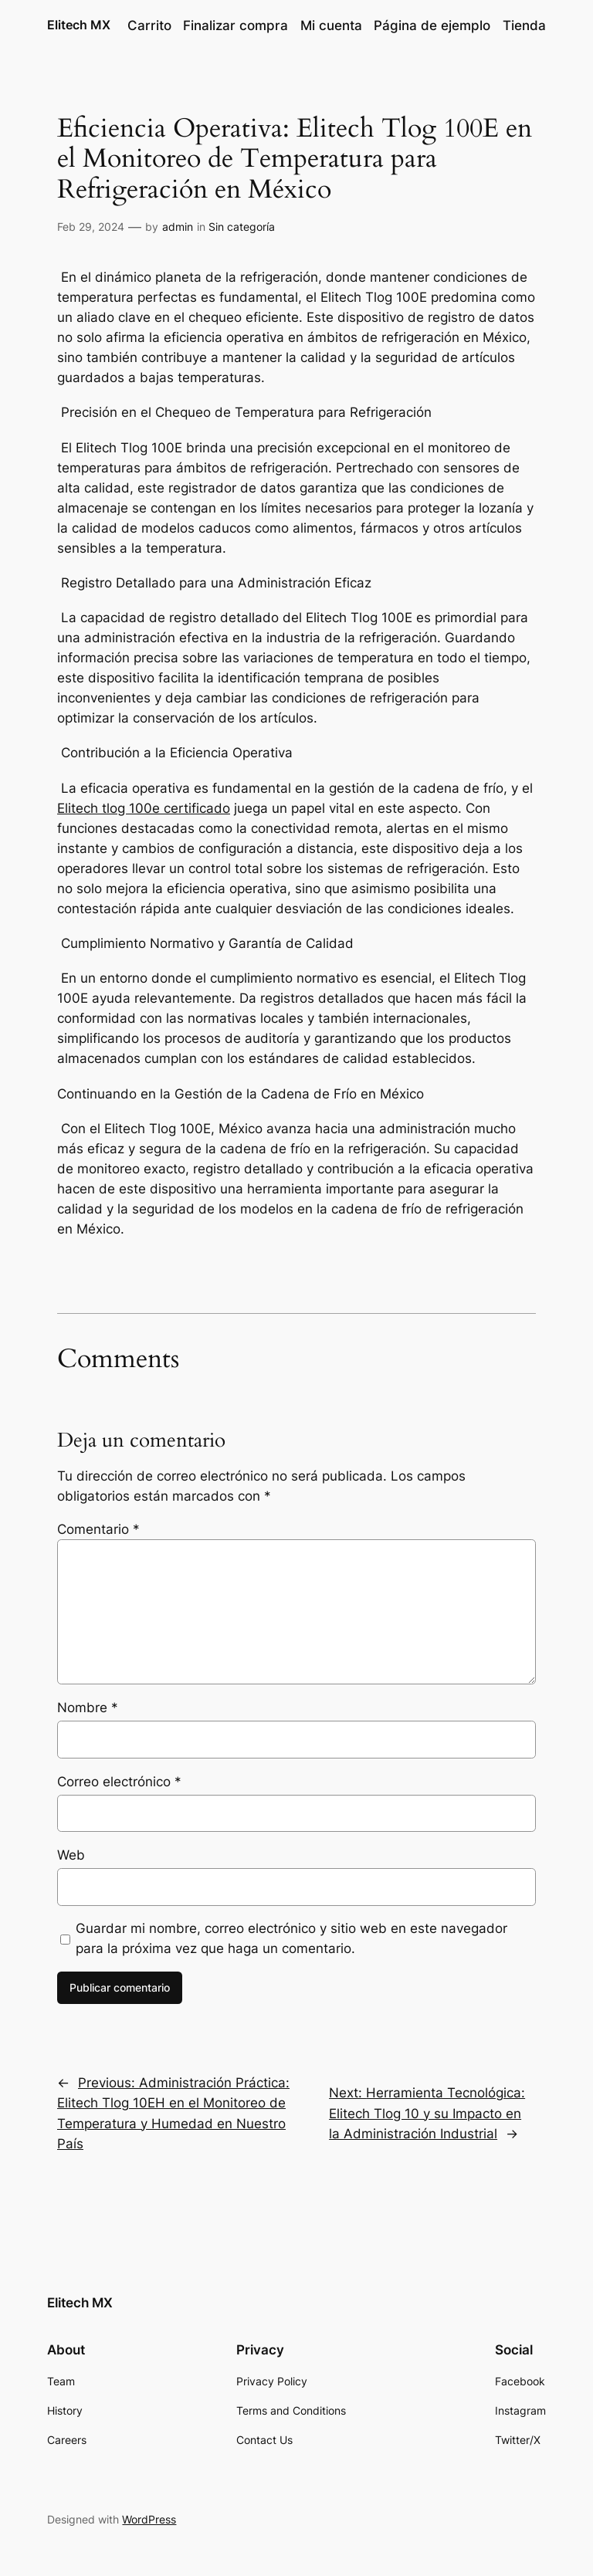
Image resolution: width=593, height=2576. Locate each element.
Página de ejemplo (432, 25)
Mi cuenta (331, 25)
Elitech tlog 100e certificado (143, 808)
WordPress (149, 2519)
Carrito (149, 25)
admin (177, 226)
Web (71, 1855)
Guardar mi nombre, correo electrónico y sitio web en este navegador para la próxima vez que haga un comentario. (291, 1938)
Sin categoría (241, 226)
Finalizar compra (235, 25)
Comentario (98, 1529)
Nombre (87, 1707)
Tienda (524, 25)
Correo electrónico (119, 1781)
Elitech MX (78, 24)
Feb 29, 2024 (90, 226)
